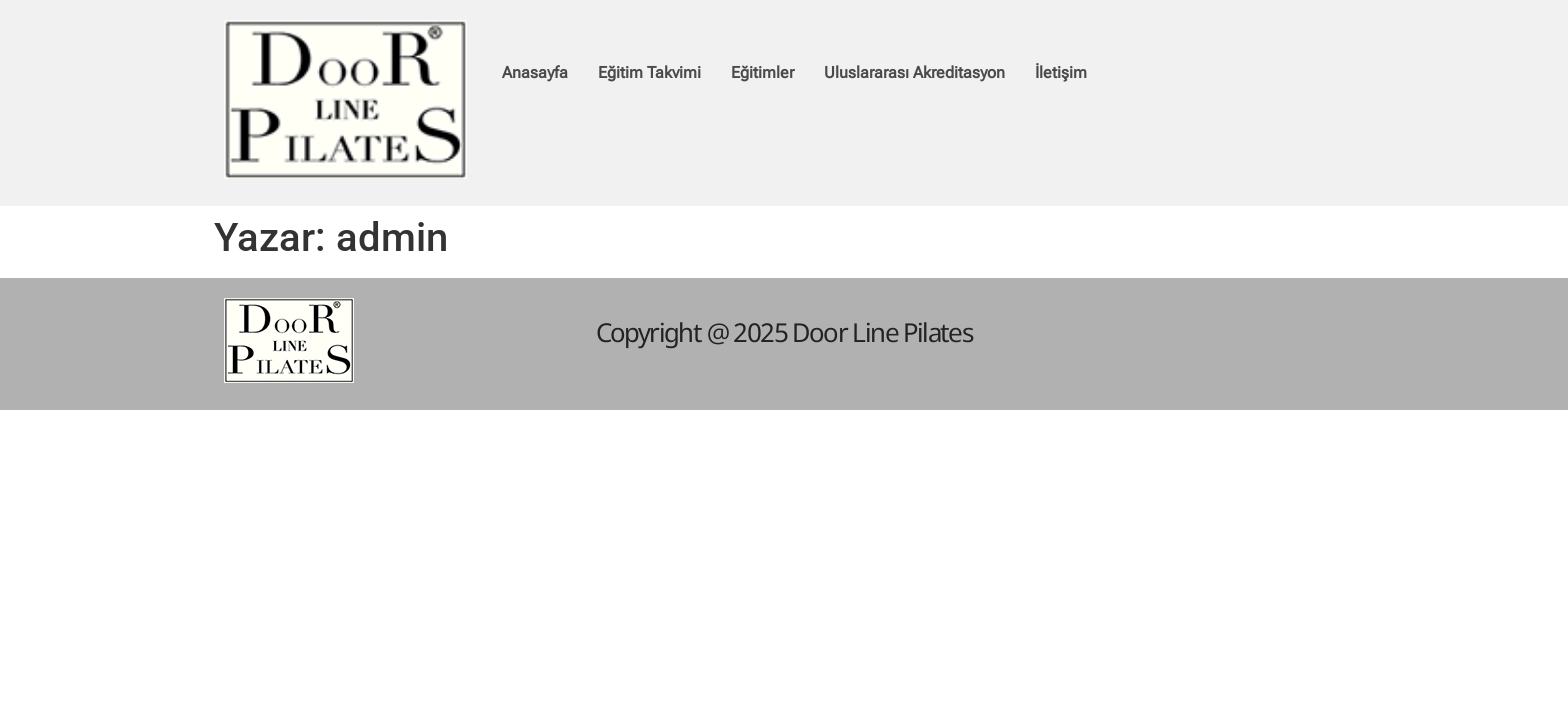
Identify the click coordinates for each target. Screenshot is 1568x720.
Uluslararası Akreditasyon (914, 72)
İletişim (1061, 72)
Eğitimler (762, 72)
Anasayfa (535, 72)
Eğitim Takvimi (649, 72)
